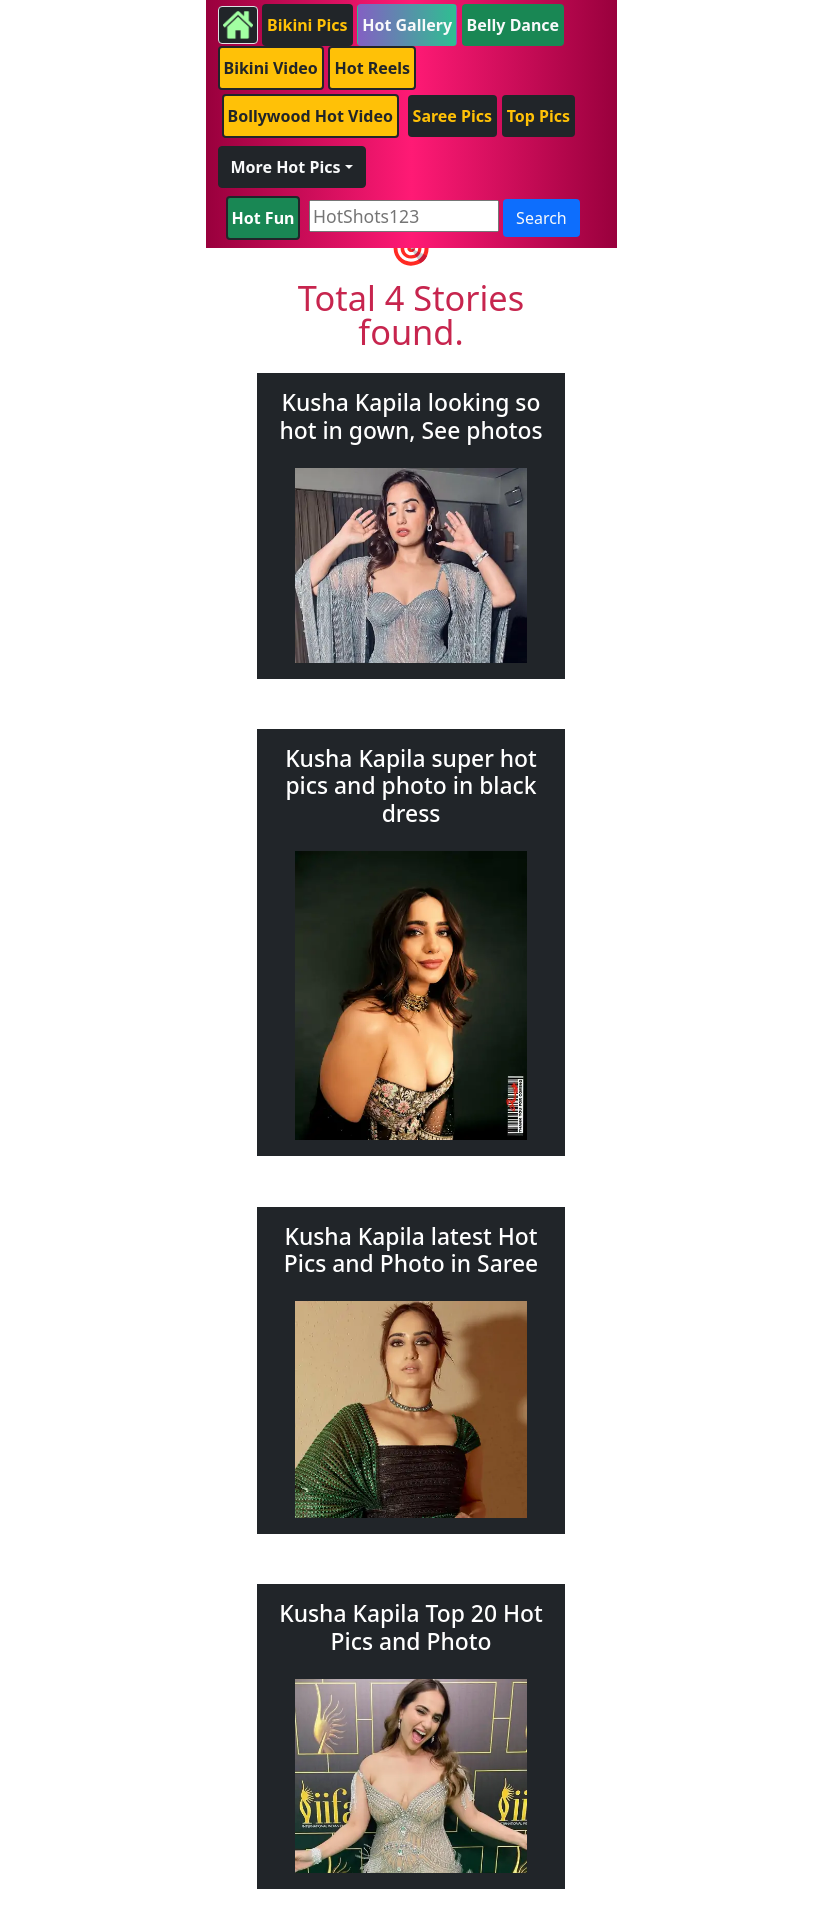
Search (541, 218)
